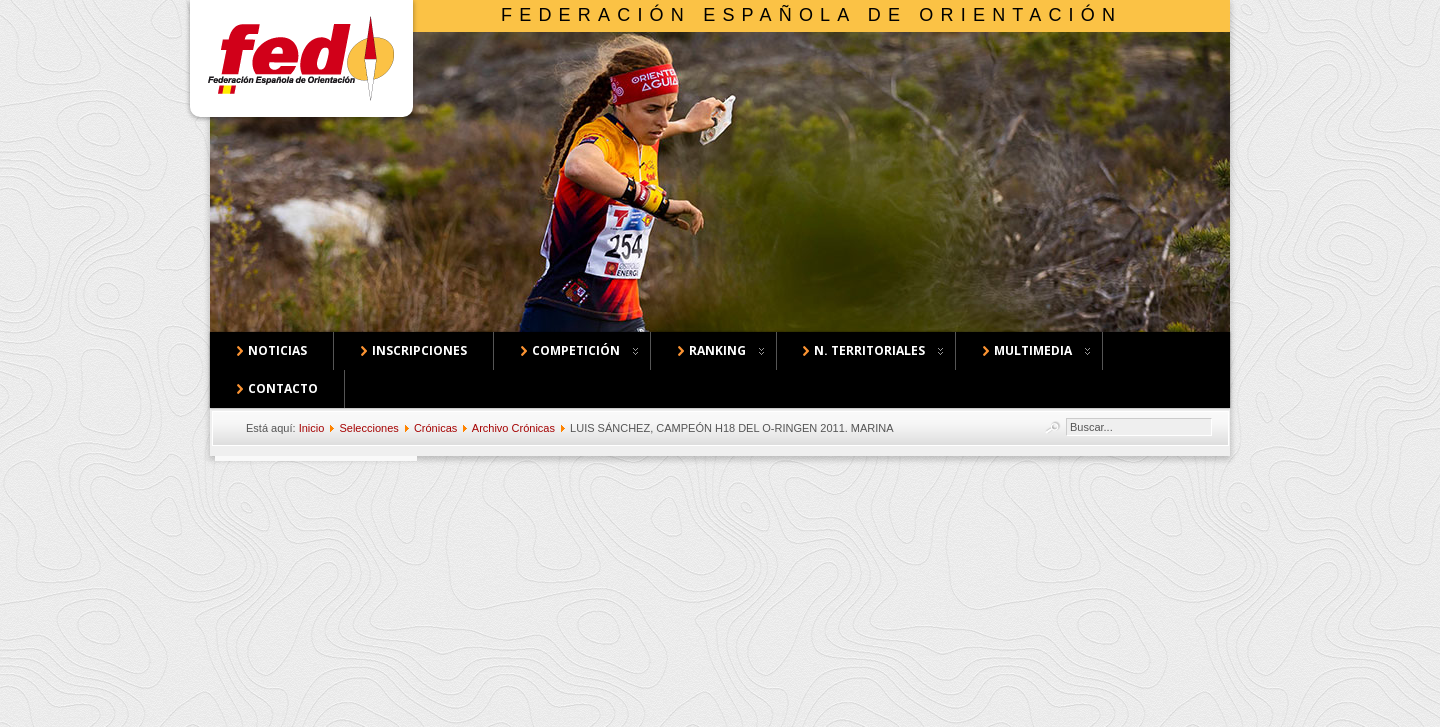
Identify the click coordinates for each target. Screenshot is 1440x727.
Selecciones (368, 428)
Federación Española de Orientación (811, 15)
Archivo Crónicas (513, 428)
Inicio (312, 428)
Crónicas (435, 428)
